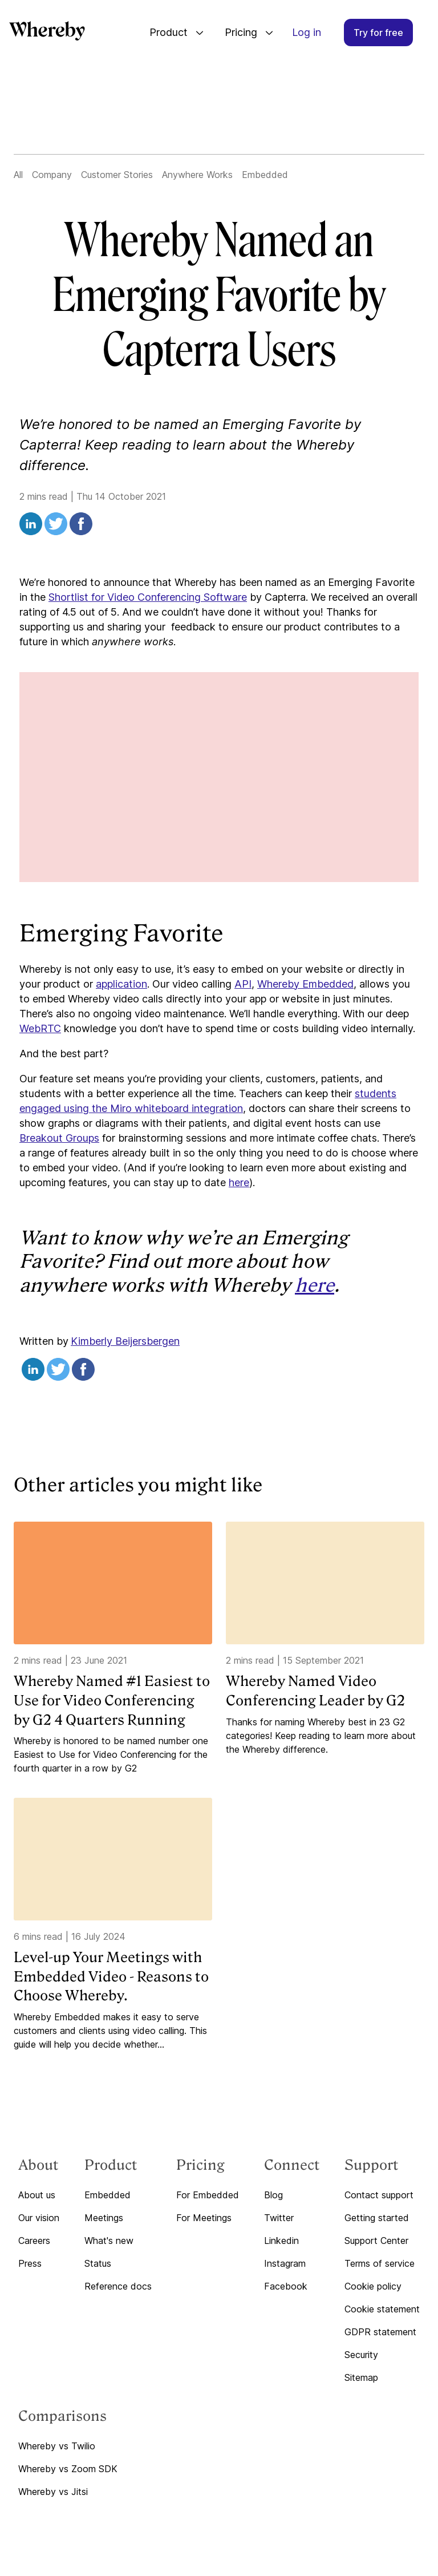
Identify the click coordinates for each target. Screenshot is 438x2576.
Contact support (378, 2195)
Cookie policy (373, 2286)
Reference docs (118, 2286)
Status (97, 2263)
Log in (306, 32)
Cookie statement (382, 2309)
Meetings (103, 2217)
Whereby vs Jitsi (53, 2491)
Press (30, 2263)
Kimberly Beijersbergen (125, 1341)
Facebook (285, 2286)
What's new (108, 2240)
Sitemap (361, 2377)
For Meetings (204, 2217)
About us (36, 2195)
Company (52, 174)
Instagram (285, 2263)
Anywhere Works (197, 174)
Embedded (265, 174)
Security (361, 2354)
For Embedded (207, 2195)
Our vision (38, 2217)
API (243, 984)
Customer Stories (117, 174)
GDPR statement (380, 2332)
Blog (273, 2195)
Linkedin (281, 2240)
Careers (34, 2240)
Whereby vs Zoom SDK (67, 2468)
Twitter (279, 2217)
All (18, 174)
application (121, 984)
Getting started (376, 2217)
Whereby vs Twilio (56, 2446)
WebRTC (40, 1028)
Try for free (378, 32)
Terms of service (379, 2263)
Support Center (376, 2240)
